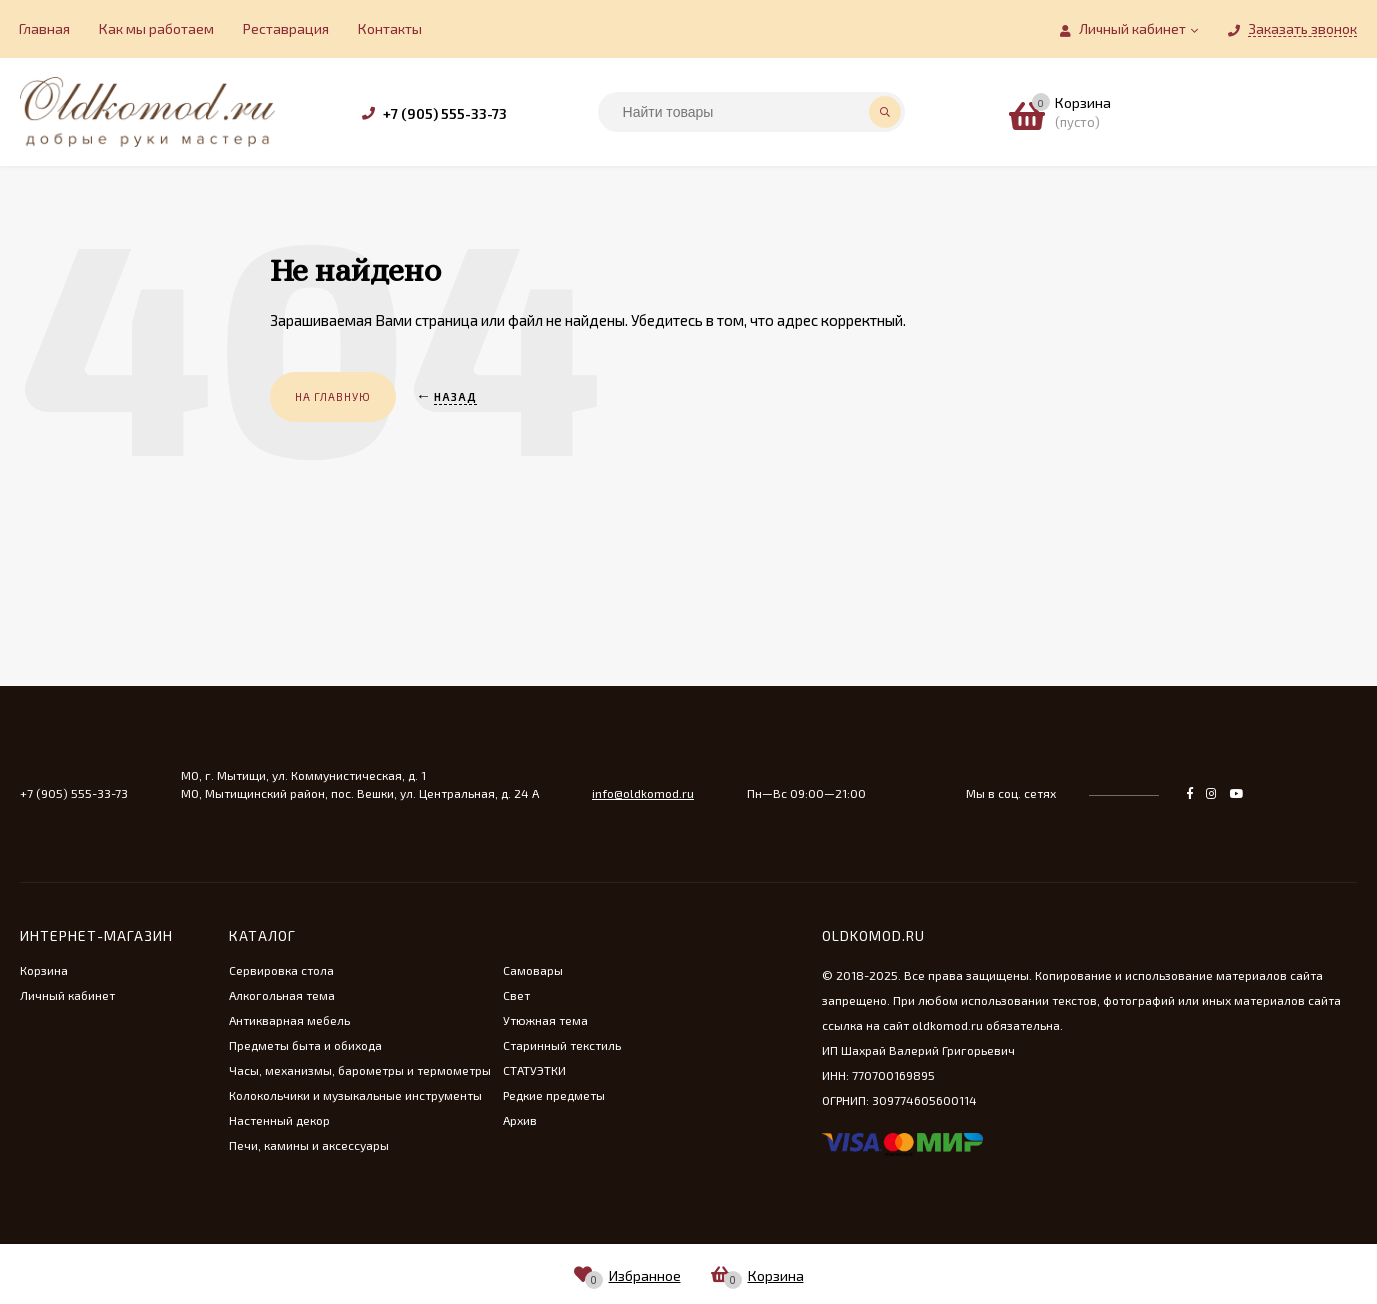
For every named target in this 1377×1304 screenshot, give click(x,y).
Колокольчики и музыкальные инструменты (355, 1095)
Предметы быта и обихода (305, 1045)
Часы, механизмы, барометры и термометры (360, 1070)
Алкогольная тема (282, 995)
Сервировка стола (281, 970)
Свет (516, 995)
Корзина (44, 970)
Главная (44, 28)
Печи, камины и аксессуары (309, 1145)
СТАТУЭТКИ (534, 1070)
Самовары (533, 970)
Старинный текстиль (562, 1045)
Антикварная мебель (289, 1020)
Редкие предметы (554, 1095)
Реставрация (286, 28)
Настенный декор (279, 1120)
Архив (520, 1120)
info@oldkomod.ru (643, 793)
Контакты (390, 28)
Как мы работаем (156, 28)
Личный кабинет (67, 995)
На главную (333, 396)
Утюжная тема (545, 1020)
